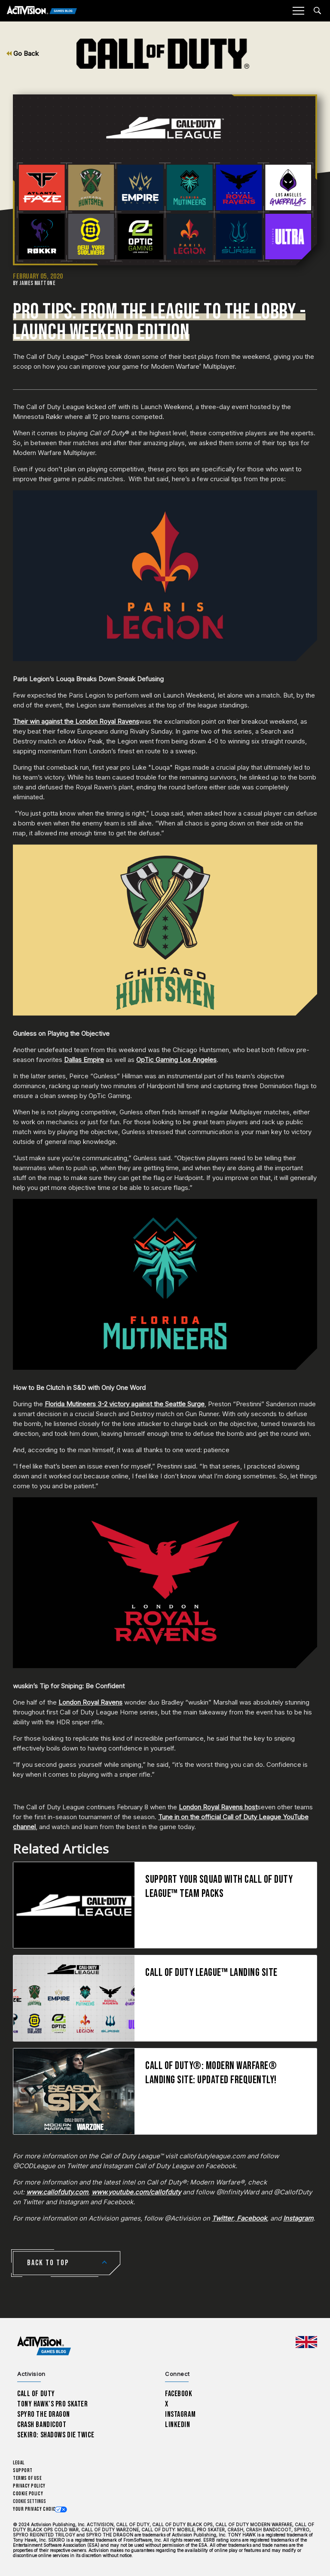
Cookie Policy (28, 2494)
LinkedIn (177, 2424)
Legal (18, 2463)
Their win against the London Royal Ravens (76, 721)
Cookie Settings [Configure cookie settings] (29, 2501)
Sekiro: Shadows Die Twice (55, 2434)
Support (23, 2470)
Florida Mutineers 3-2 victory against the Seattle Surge (125, 1404)
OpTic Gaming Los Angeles (176, 1060)
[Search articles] (317, 10)
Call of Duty (36, 2393)
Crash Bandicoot (41, 2424)
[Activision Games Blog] (41, 11)
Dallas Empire (84, 1060)
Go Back (22, 53)
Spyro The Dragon (43, 2414)
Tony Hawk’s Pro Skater (52, 2404)
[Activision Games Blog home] (44, 2346)
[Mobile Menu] (298, 10)
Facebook (178, 2393)
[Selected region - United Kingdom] (306, 2342)
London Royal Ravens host (218, 1807)
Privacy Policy (29, 2486)
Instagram (180, 2414)
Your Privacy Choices (37, 2509)
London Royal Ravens (90, 1702)
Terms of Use (27, 2478)
